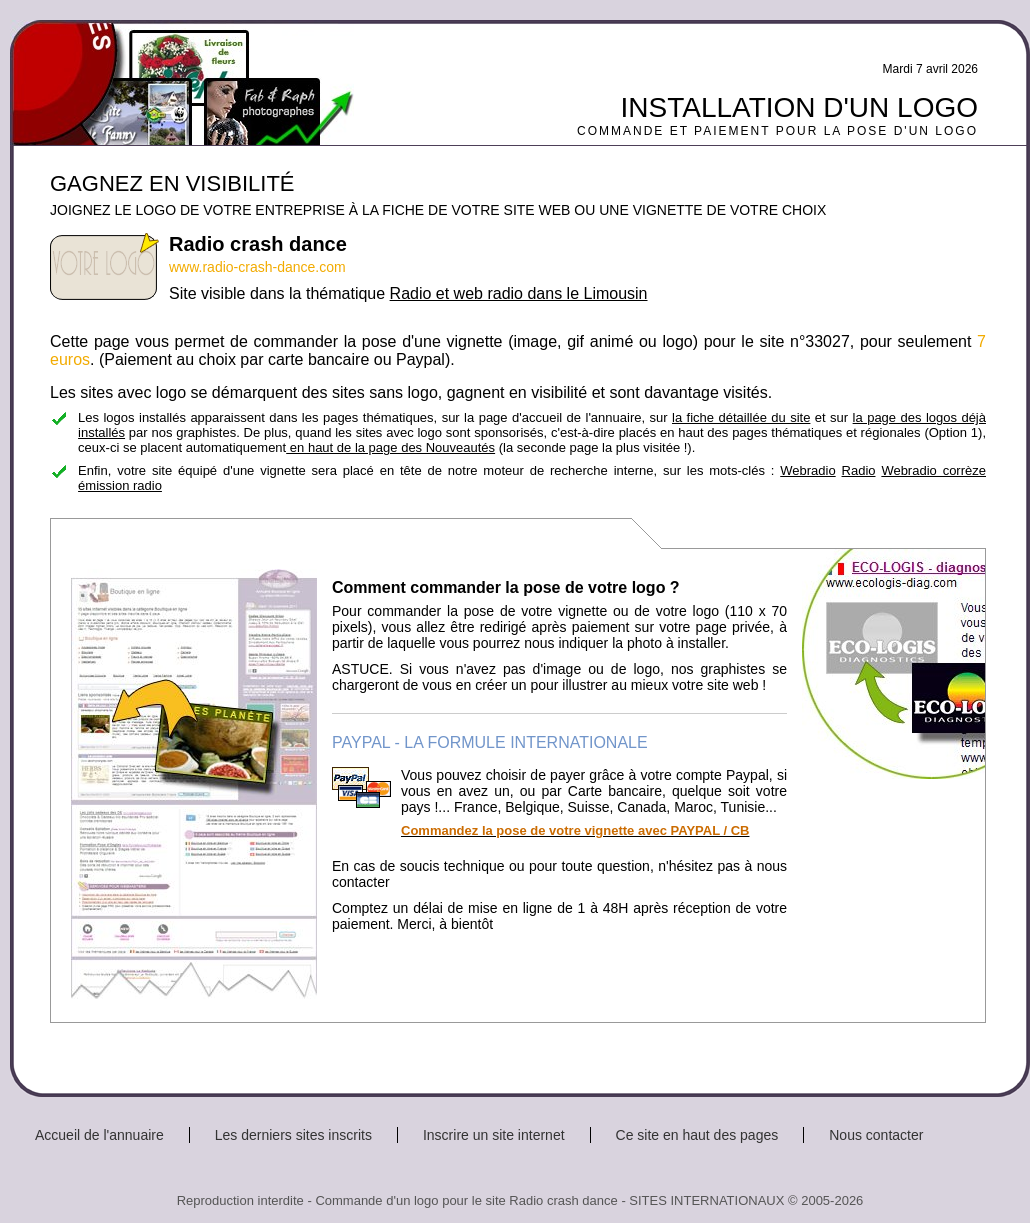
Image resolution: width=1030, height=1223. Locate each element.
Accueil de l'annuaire (99, 1135)
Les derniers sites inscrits (293, 1135)
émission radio (120, 485)
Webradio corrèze (933, 470)
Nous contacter (876, 1135)
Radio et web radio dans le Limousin (519, 293)
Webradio (807, 470)
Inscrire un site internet (494, 1135)
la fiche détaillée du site (741, 417)
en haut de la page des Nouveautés (390, 447)
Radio (859, 470)
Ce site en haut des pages (697, 1135)
